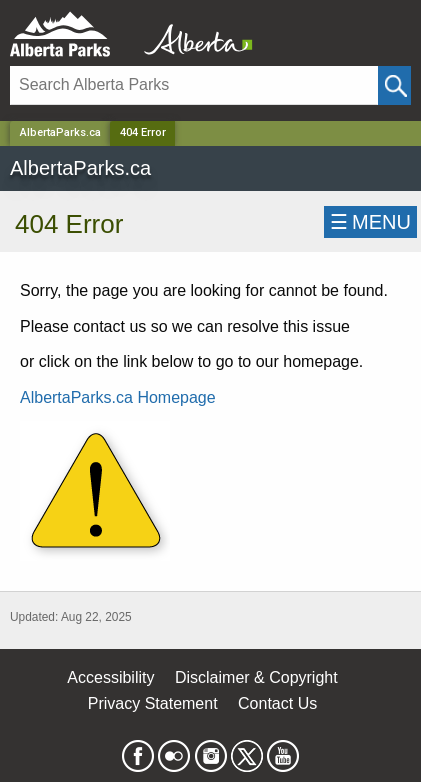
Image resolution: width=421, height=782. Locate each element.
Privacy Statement (153, 703)
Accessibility (110, 677)
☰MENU (370, 222)
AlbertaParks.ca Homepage (118, 397)
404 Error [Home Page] (143, 132)
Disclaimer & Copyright (256, 677)
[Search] (194, 85)
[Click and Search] (394, 85)
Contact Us (277, 703)
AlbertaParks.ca (60, 132)
